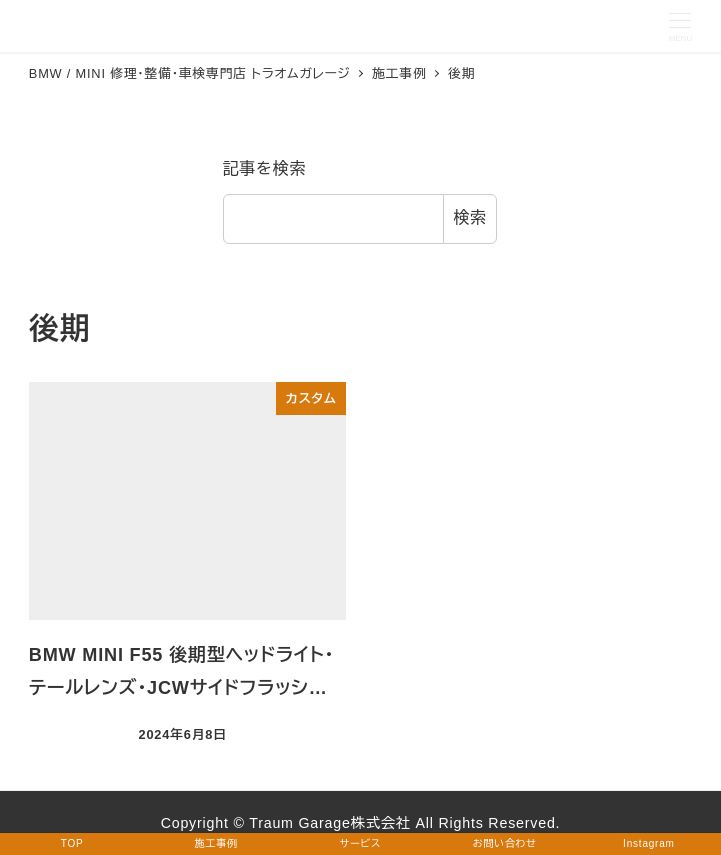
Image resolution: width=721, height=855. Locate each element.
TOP (72, 843)
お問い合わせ (505, 843)
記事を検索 (265, 168)
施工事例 (216, 843)
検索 (470, 217)
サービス (360, 843)
